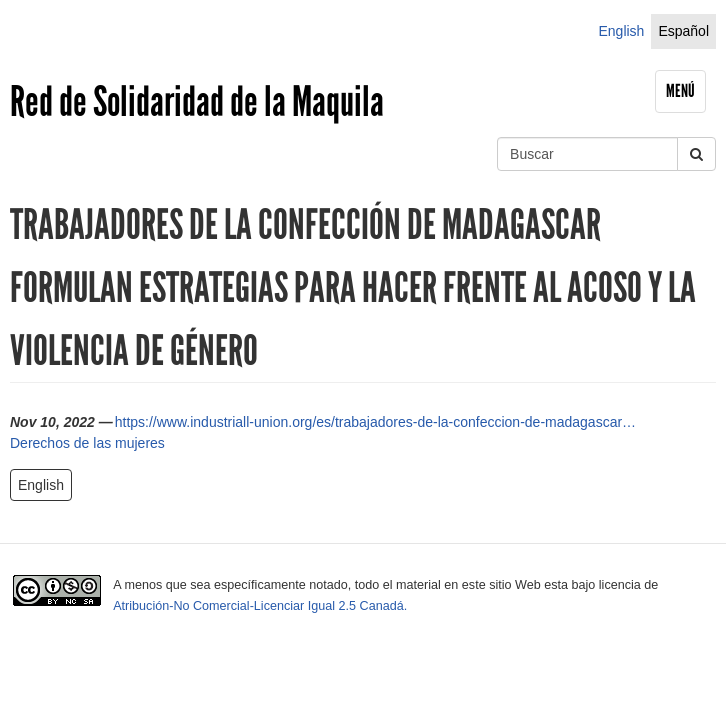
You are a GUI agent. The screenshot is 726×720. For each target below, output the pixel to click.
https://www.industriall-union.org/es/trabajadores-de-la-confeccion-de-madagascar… (375, 422)
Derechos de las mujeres (87, 443)
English (621, 31)
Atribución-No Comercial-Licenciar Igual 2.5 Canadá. (260, 606)
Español (683, 31)
